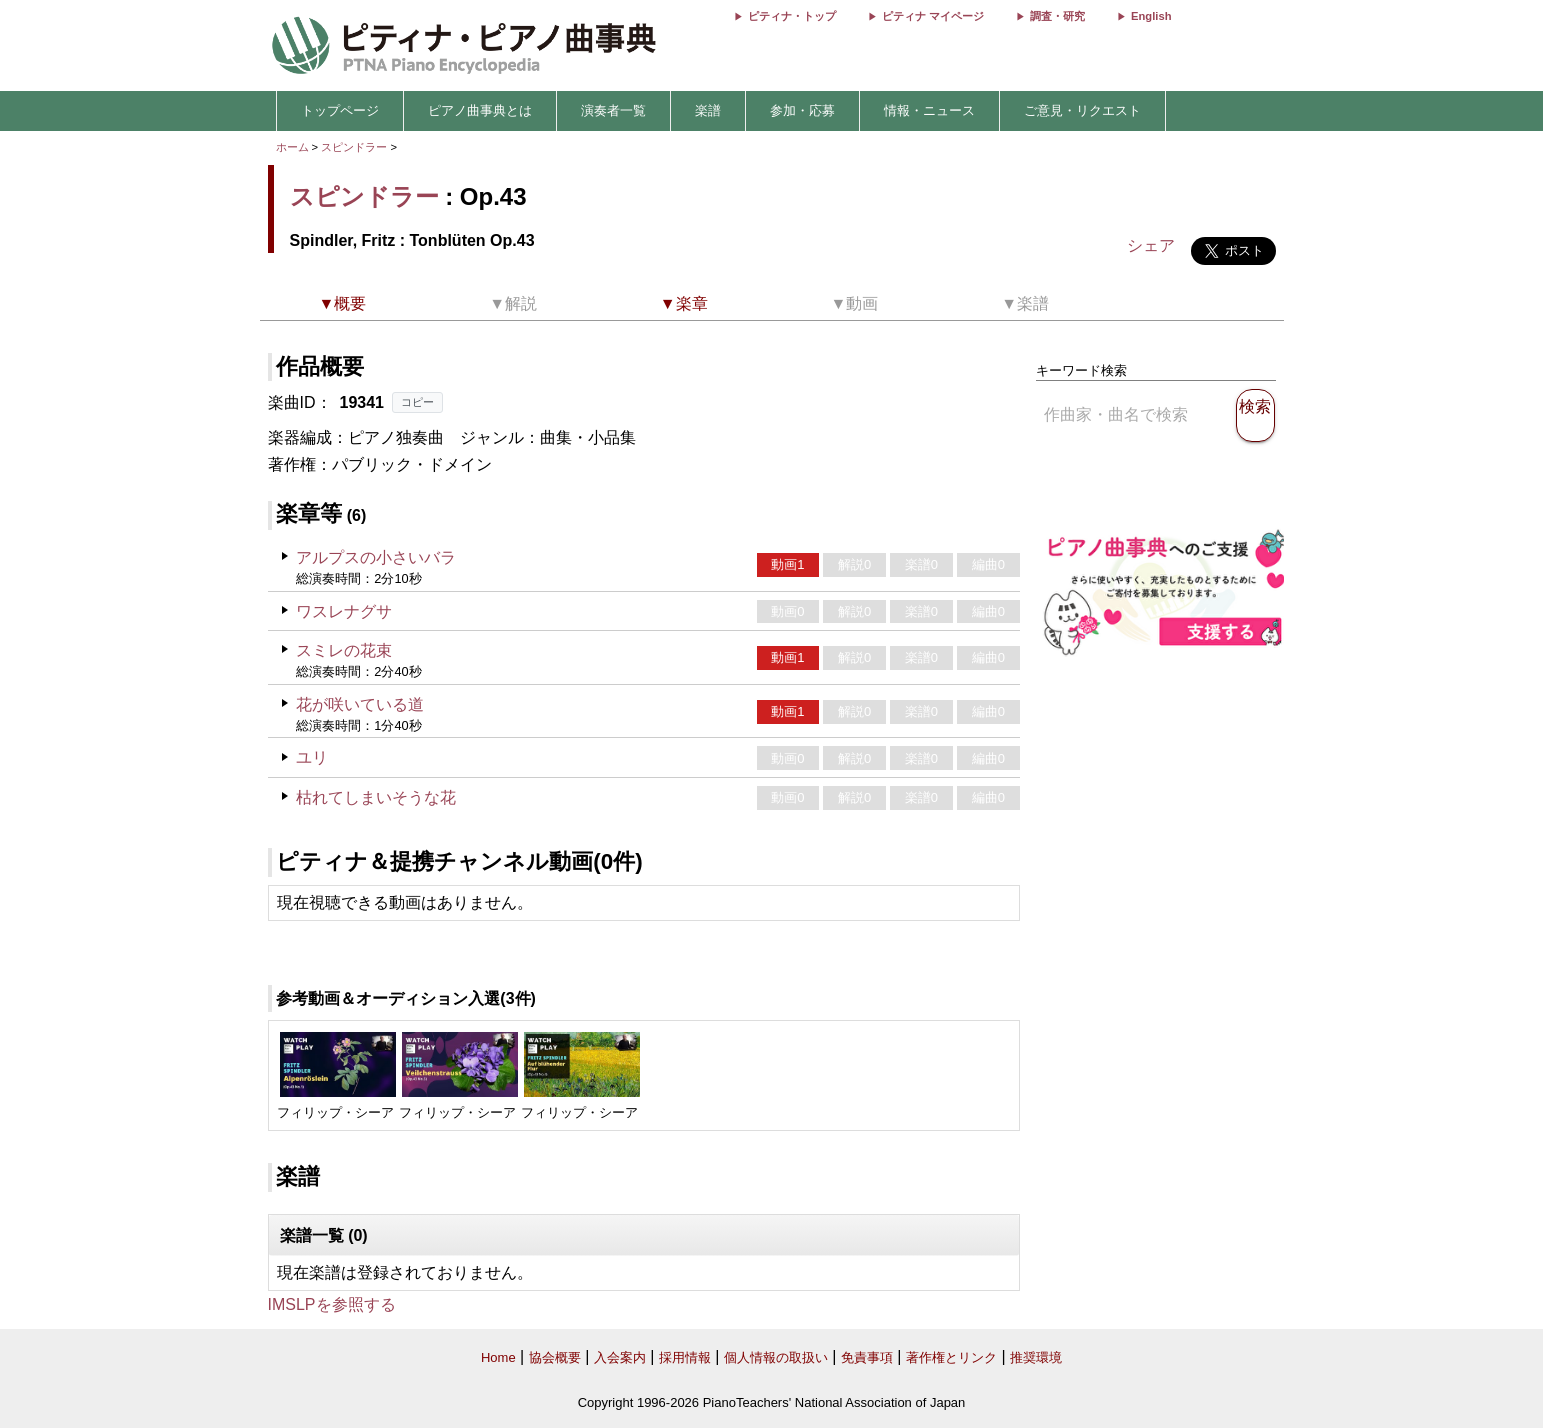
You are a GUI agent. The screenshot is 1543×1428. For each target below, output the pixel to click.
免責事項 (867, 1357)
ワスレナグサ (344, 611)
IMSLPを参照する (332, 1304)
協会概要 (555, 1357)
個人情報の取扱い (776, 1357)
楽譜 (708, 110)
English (1151, 16)
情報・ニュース (929, 110)
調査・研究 (1057, 16)
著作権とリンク (951, 1357)
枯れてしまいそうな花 (376, 797)
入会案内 (620, 1357)
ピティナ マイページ (933, 16)
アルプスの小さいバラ (376, 557)
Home (498, 1357)
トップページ (340, 110)
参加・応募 (802, 110)
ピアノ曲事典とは (480, 110)
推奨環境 (1036, 1357)
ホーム (292, 147)
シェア (1151, 245)
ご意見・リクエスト (1082, 110)
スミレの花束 (344, 650)
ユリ (312, 757)
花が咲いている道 (360, 704)
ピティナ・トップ (792, 16)
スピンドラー (354, 147)
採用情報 (685, 1357)
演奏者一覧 (613, 110)
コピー (417, 402)
